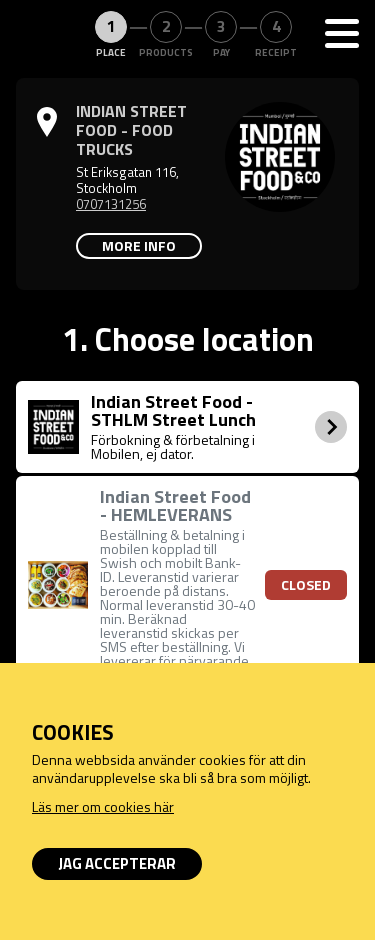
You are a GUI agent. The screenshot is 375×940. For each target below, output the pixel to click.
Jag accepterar (117, 863)
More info (139, 245)
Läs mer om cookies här (103, 806)
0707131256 (111, 204)
